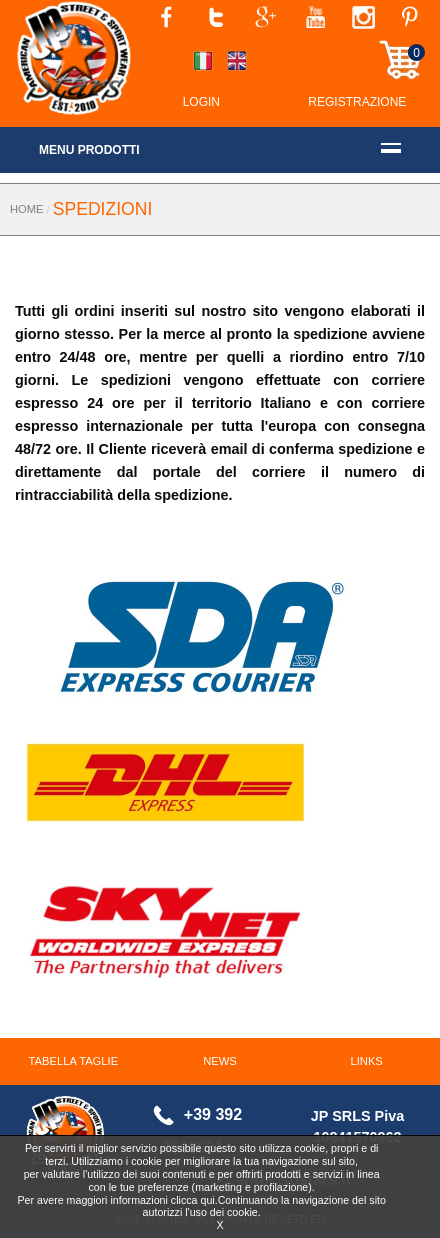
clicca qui (193, 1200)
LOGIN (201, 102)
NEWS (220, 1061)
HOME (27, 209)
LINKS (367, 1061)
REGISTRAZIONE (357, 102)
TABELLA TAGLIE (74, 1061)
